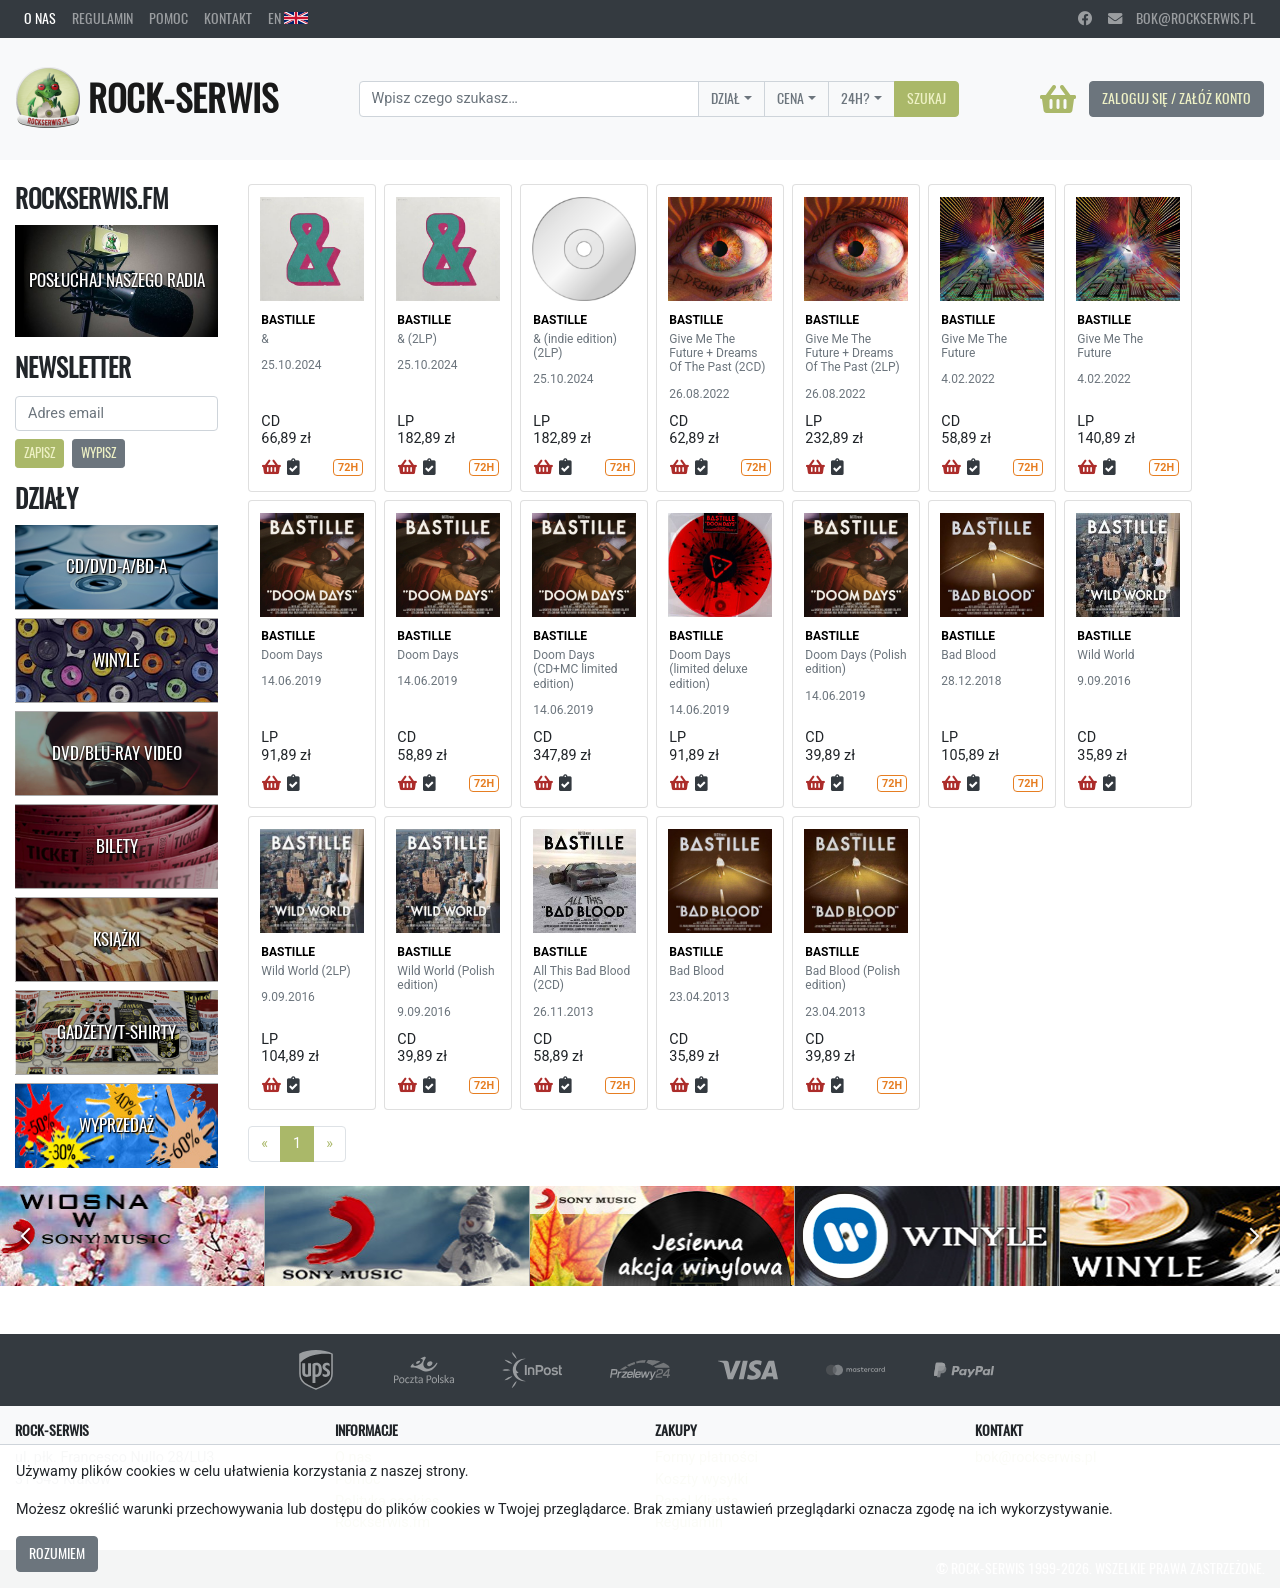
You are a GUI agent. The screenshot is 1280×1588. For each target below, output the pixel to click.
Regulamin (102, 18)
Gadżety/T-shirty (116, 1032)
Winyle (116, 660)
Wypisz (98, 452)
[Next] (329, 1144)
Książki (116, 939)
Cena (790, 98)
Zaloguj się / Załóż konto (1176, 98)
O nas (40, 18)
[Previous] (264, 1144)
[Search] (529, 99)
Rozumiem (57, 1553)
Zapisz (39, 452)
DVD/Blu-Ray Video (117, 753)
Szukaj (926, 98)
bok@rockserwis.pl (1182, 18)
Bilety (117, 846)
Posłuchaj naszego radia (117, 280)
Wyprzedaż (116, 1125)
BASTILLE (288, 320)
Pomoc (168, 18)
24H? (855, 98)
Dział (725, 98)
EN (288, 18)
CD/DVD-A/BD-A (116, 566)
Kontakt (228, 18)
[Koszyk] (1058, 99)
